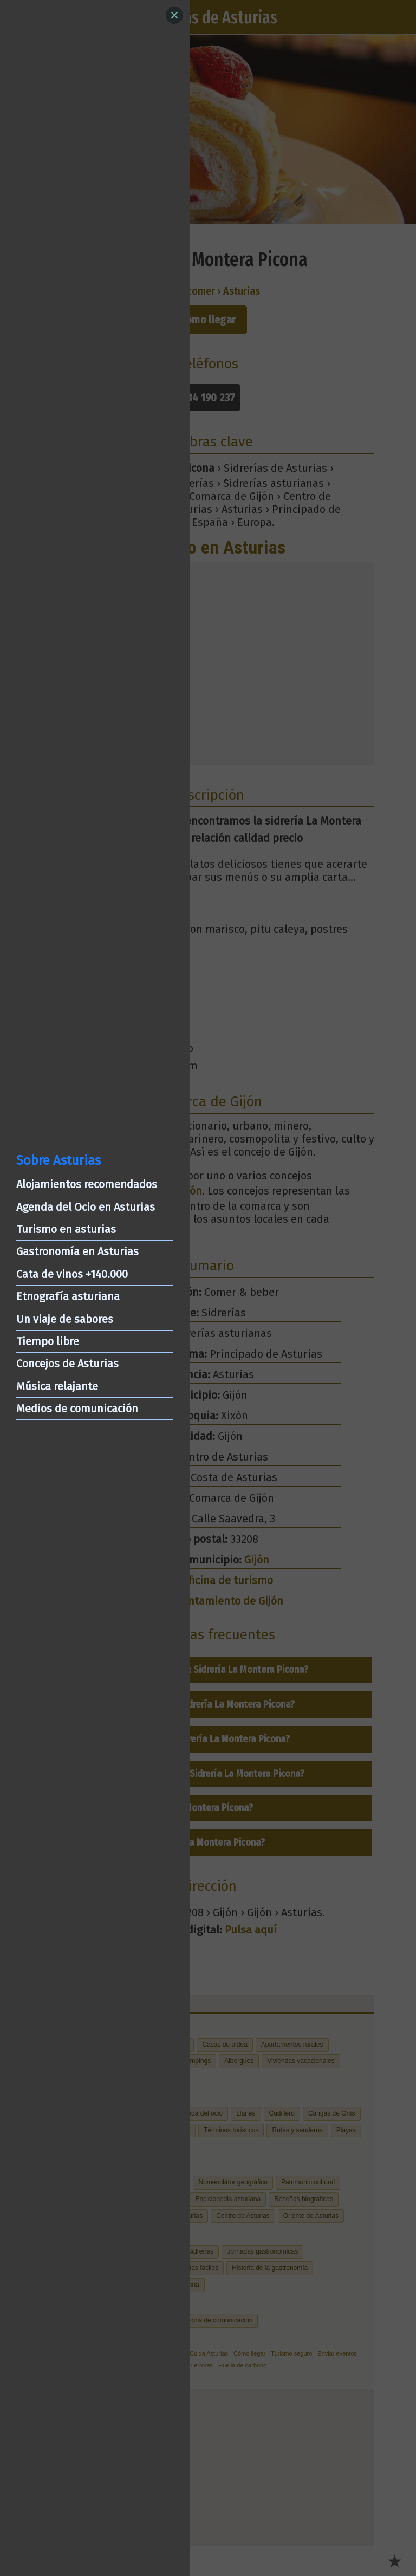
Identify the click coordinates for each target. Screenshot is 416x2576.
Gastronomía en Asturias (77, 1251)
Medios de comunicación (77, 1408)
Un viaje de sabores (64, 1319)
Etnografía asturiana (68, 1296)
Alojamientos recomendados (86, 1184)
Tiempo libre (47, 1341)
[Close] (174, 15)
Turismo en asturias (66, 1229)
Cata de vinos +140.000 (72, 1274)
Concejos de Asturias (67, 1363)
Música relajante (57, 1386)
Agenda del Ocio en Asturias (85, 1207)
